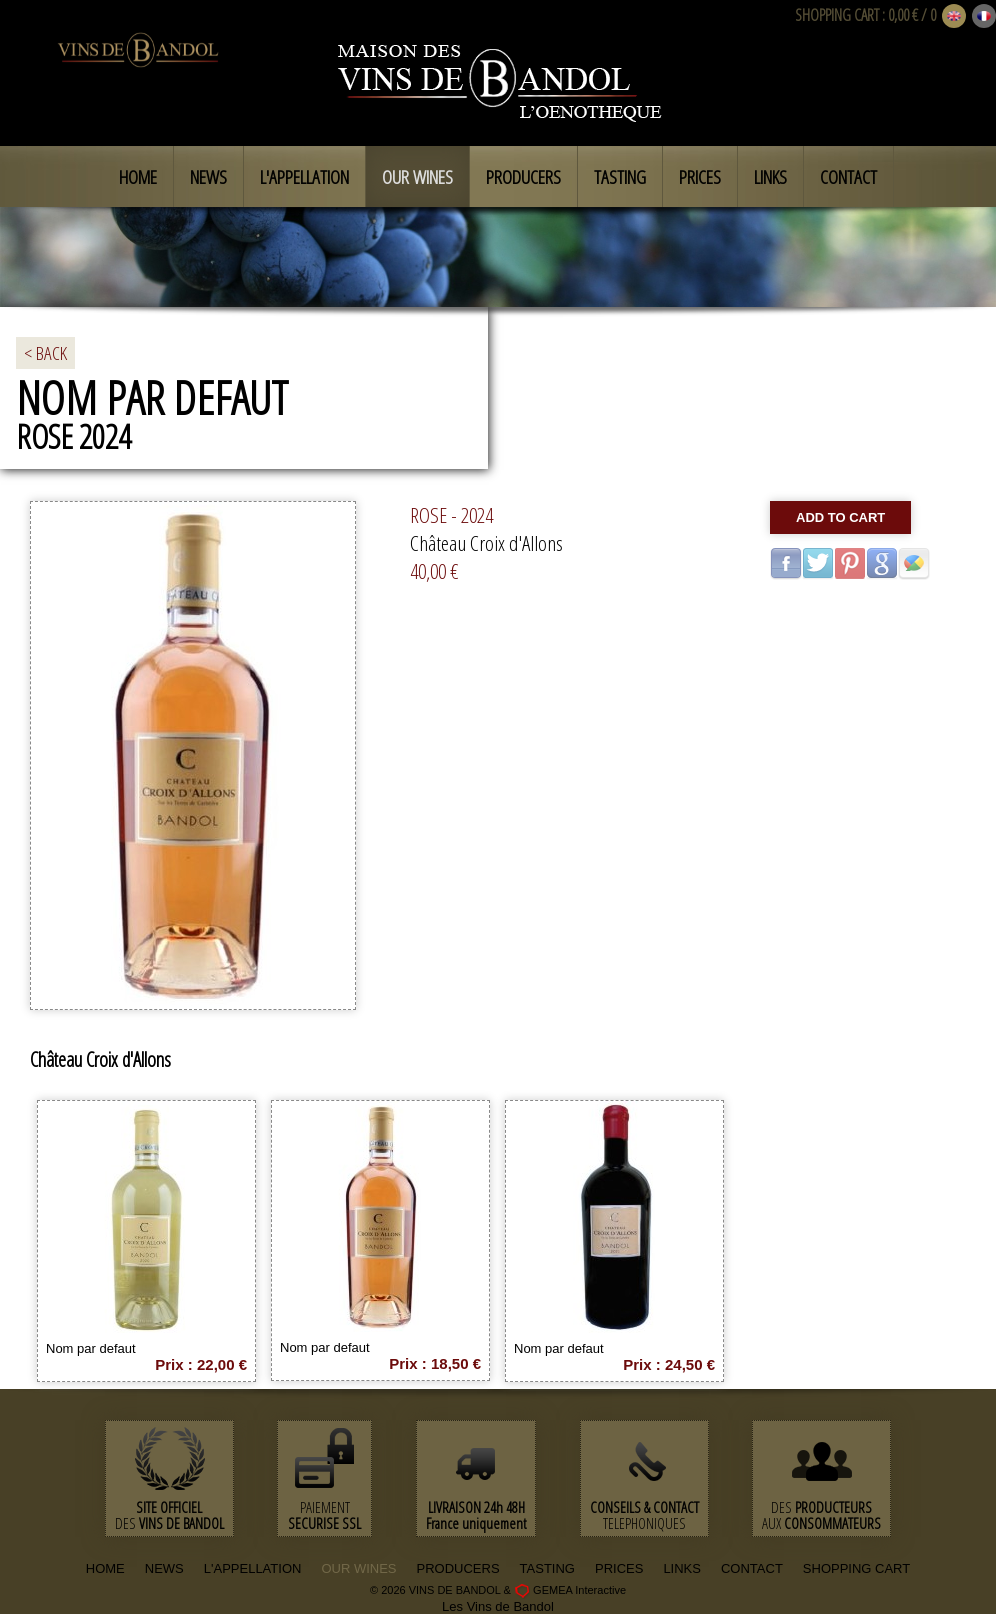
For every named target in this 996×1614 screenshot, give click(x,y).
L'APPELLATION (253, 1568)
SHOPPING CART (837, 15)
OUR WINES (358, 1568)
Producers (523, 177)
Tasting (620, 177)
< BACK (45, 353)
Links (770, 177)
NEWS (164, 1568)
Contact (848, 177)
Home (138, 177)
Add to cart (840, 517)
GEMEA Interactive (579, 1590)
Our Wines (417, 177)
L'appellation (304, 177)
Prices (700, 177)
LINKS (682, 1568)
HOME (105, 1568)
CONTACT (752, 1568)
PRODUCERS (458, 1568)
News (208, 177)
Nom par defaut (91, 1348)
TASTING (547, 1568)
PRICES (619, 1568)
